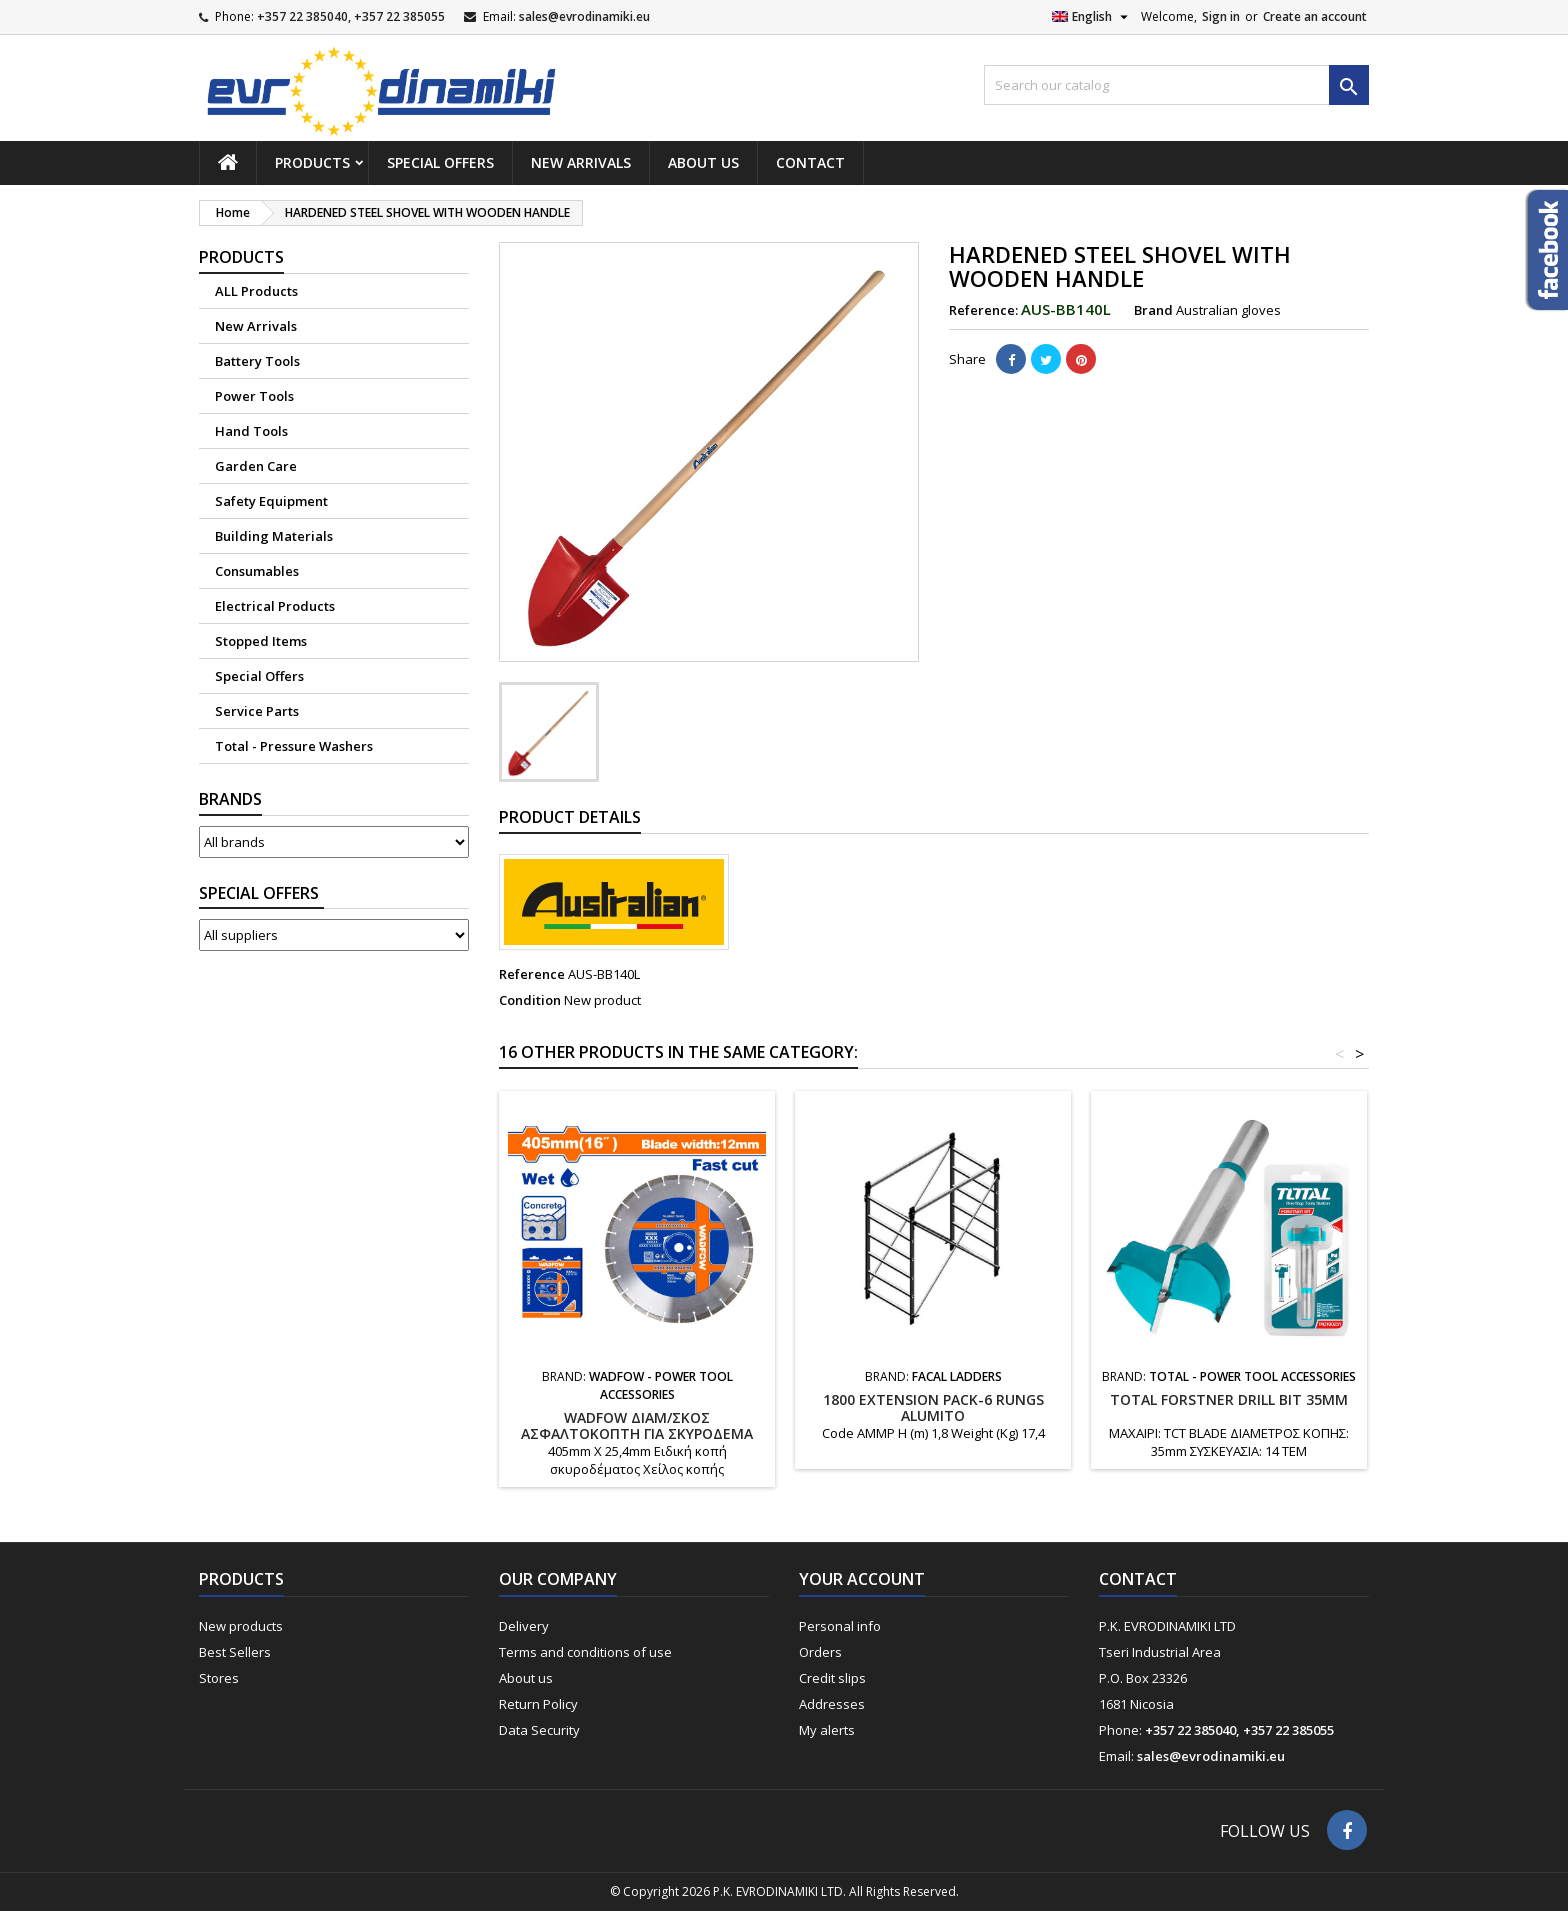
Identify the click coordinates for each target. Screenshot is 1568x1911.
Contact (810, 162)
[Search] (1176, 85)
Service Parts (257, 711)
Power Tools (254, 396)
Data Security (539, 1730)
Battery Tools (257, 361)
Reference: (983, 310)
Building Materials (274, 536)
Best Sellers (235, 1652)
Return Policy (538, 1704)
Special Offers (440, 162)
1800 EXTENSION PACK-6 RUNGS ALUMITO (933, 1407)
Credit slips (832, 1678)
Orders (820, 1652)
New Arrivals (581, 162)
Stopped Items (261, 641)
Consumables (257, 571)
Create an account (1315, 16)
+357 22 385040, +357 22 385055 (351, 16)
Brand (1153, 310)
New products (241, 1626)
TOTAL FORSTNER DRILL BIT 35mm (1229, 1399)
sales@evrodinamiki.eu (584, 16)
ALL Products (256, 291)
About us (703, 162)
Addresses (832, 1704)
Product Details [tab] (570, 817)
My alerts (827, 1730)
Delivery (524, 1626)
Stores (219, 1678)
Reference (532, 974)
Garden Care (256, 466)
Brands (230, 799)
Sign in (1221, 16)
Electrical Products (275, 606)
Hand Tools (251, 431)
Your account (862, 1579)
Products (312, 162)
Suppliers (261, 893)
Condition (530, 1000)
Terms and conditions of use (585, 1652)
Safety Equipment (271, 501)
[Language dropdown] (1092, 17)
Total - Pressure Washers (294, 746)
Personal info (840, 1626)
